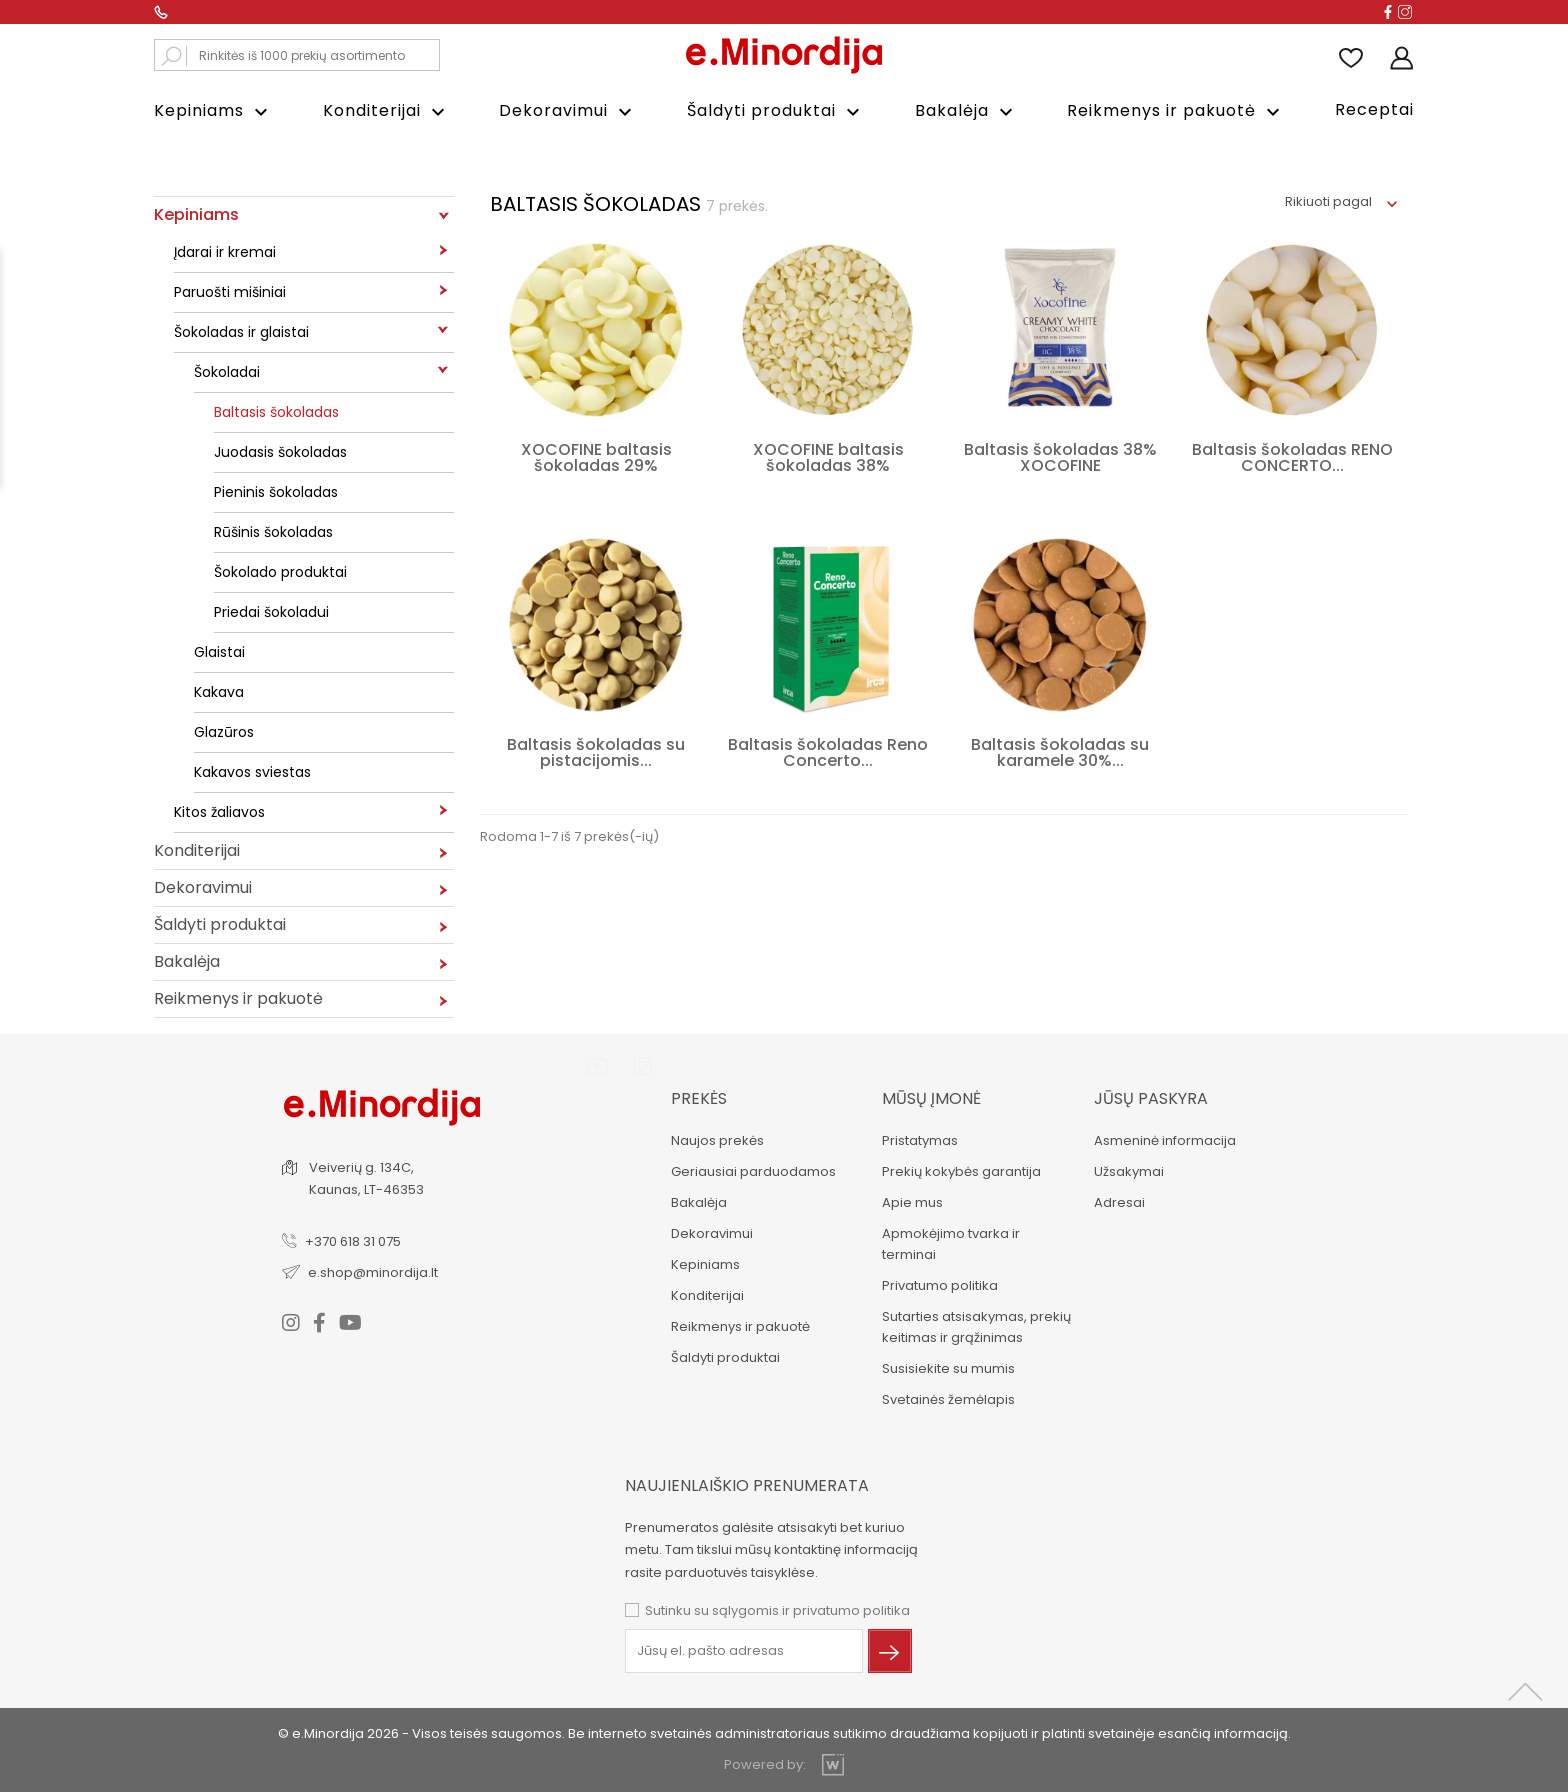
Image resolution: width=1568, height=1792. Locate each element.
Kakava (219, 692)
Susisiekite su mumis (948, 1368)
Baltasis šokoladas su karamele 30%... (1060, 752)
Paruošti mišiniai (230, 292)
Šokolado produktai (280, 572)
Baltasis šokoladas (276, 412)
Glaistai (219, 652)
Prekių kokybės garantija (961, 1171)
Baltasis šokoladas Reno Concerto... (828, 752)
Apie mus (912, 1202)
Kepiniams (213, 111)
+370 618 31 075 (354, 1240)
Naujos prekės (716, 1140)
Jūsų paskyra (1151, 1098)
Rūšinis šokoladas (273, 532)
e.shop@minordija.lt (374, 1271)
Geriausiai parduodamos (752, 1171)
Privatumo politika (940, 1285)
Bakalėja (966, 111)
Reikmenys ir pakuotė (1176, 111)
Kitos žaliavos (219, 812)
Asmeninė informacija (1165, 1140)
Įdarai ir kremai (225, 252)
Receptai (1374, 109)
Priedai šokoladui (271, 612)
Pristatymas (920, 1140)
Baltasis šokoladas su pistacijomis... (596, 752)
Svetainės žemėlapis (948, 1399)
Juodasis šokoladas (280, 452)
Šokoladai (227, 372)
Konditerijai (386, 111)
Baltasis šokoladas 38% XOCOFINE (1060, 457)
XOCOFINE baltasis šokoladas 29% (596, 457)
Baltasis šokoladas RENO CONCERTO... (1292, 457)
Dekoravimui (568, 111)
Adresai (1119, 1202)
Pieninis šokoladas (276, 492)
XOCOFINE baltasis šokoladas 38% (828, 457)
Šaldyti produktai (776, 111)
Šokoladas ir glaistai (241, 332)
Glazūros (224, 732)
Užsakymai (1129, 1171)
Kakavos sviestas (252, 772)
